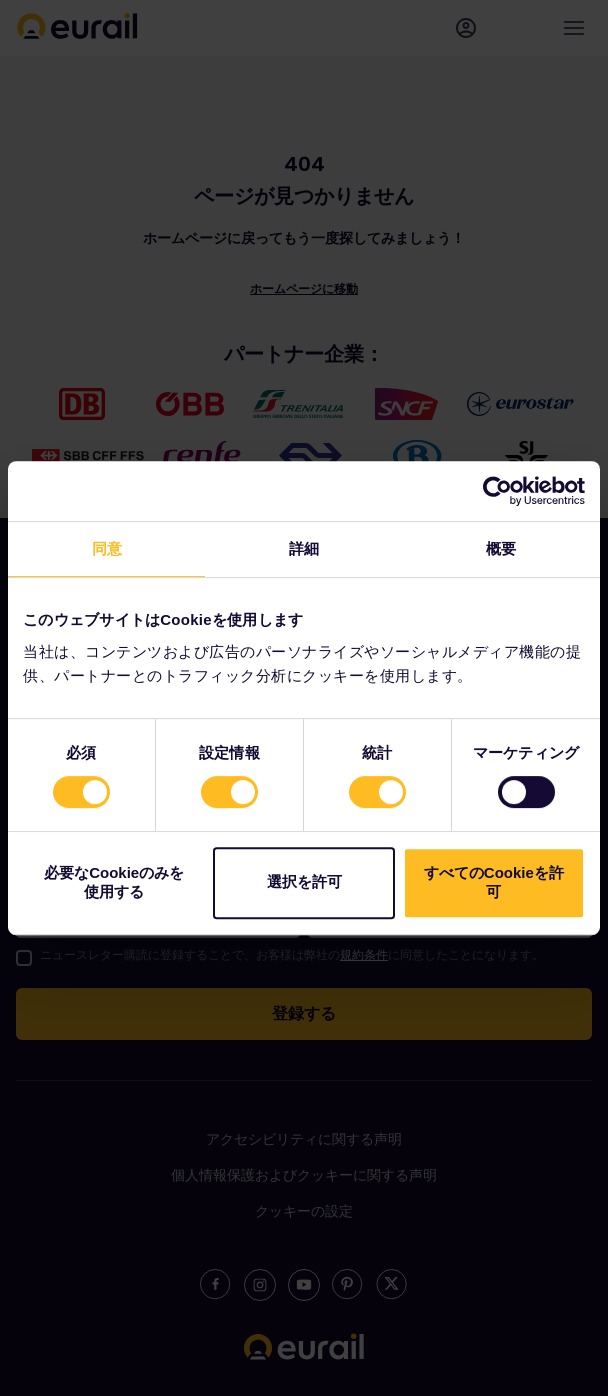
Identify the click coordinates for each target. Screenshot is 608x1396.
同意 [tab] (107, 548)
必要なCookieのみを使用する (114, 882)
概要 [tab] (501, 548)
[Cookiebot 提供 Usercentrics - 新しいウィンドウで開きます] (497, 491)
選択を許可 (304, 881)
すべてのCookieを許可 (494, 882)
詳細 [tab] (304, 548)
